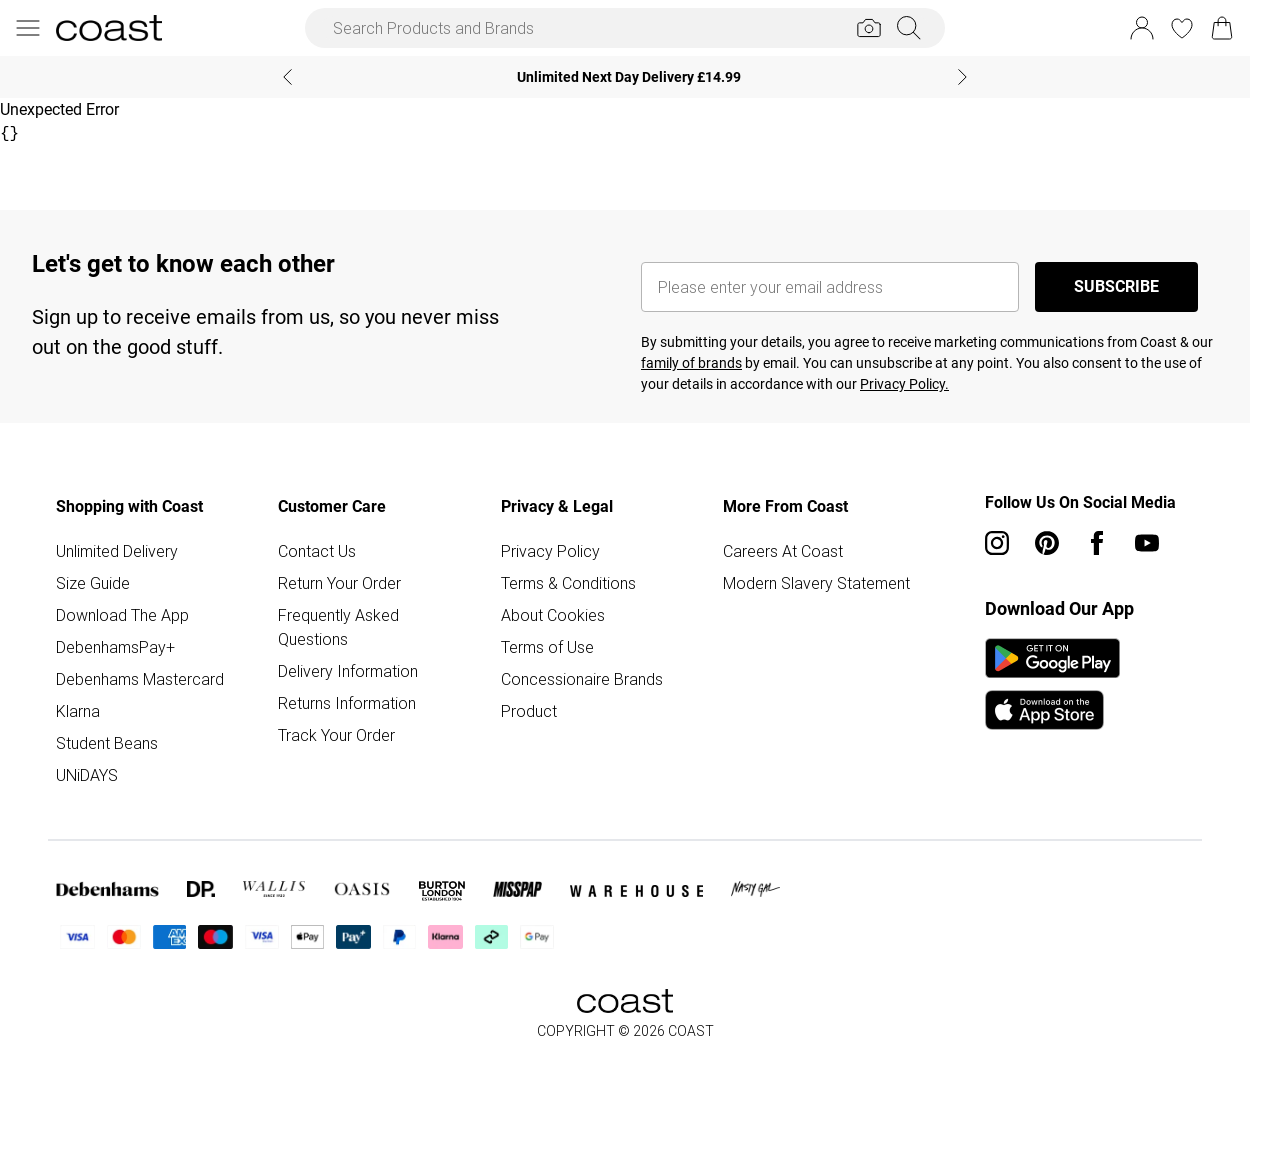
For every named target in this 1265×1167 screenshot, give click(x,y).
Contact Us (317, 551)
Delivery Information (348, 671)
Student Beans (107, 743)
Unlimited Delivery (117, 551)
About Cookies (553, 615)
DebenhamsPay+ (115, 647)
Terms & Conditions (568, 583)
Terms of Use (547, 647)
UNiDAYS (87, 775)
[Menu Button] (28, 28)
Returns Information (347, 703)
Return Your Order (339, 583)
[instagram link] (997, 543)
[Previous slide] (287, 77)
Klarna (78, 711)
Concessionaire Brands (582, 679)
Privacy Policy (550, 551)
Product (529, 711)
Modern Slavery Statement (816, 583)
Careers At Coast (783, 551)
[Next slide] (962, 77)
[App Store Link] (1052, 684)
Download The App (122, 615)
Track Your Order (336, 735)
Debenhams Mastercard (140, 679)
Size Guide (93, 583)
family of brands (691, 363)
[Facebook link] (1097, 543)
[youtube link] (1147, 543)
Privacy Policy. (904, 384)
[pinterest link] (1047, 543)
